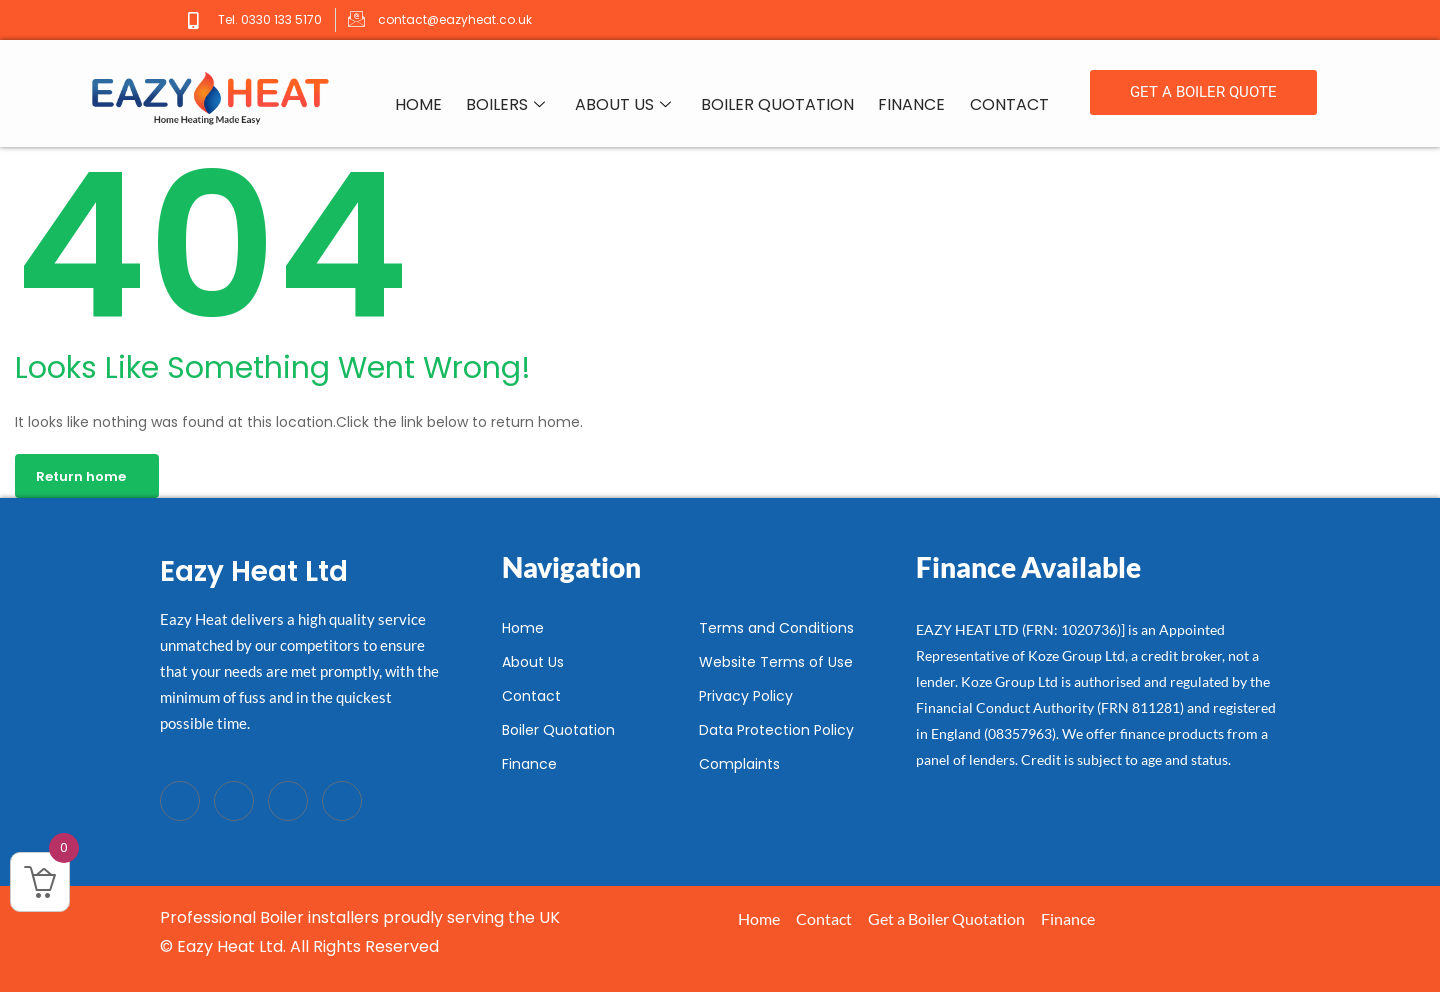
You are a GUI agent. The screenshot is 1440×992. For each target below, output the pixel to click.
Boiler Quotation (778, 105)
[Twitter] (234, 801)
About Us (624, 106)
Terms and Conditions (776, 628)
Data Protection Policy (776, 730)
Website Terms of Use (776, 662)
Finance (912, 105)
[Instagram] (342, 801)
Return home (81, 476)
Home (419, 105)
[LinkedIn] (288, 801)
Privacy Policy (746, 696)
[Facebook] (180, 801)
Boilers (506, 106)
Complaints (739, 764)
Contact (1009, 105)
